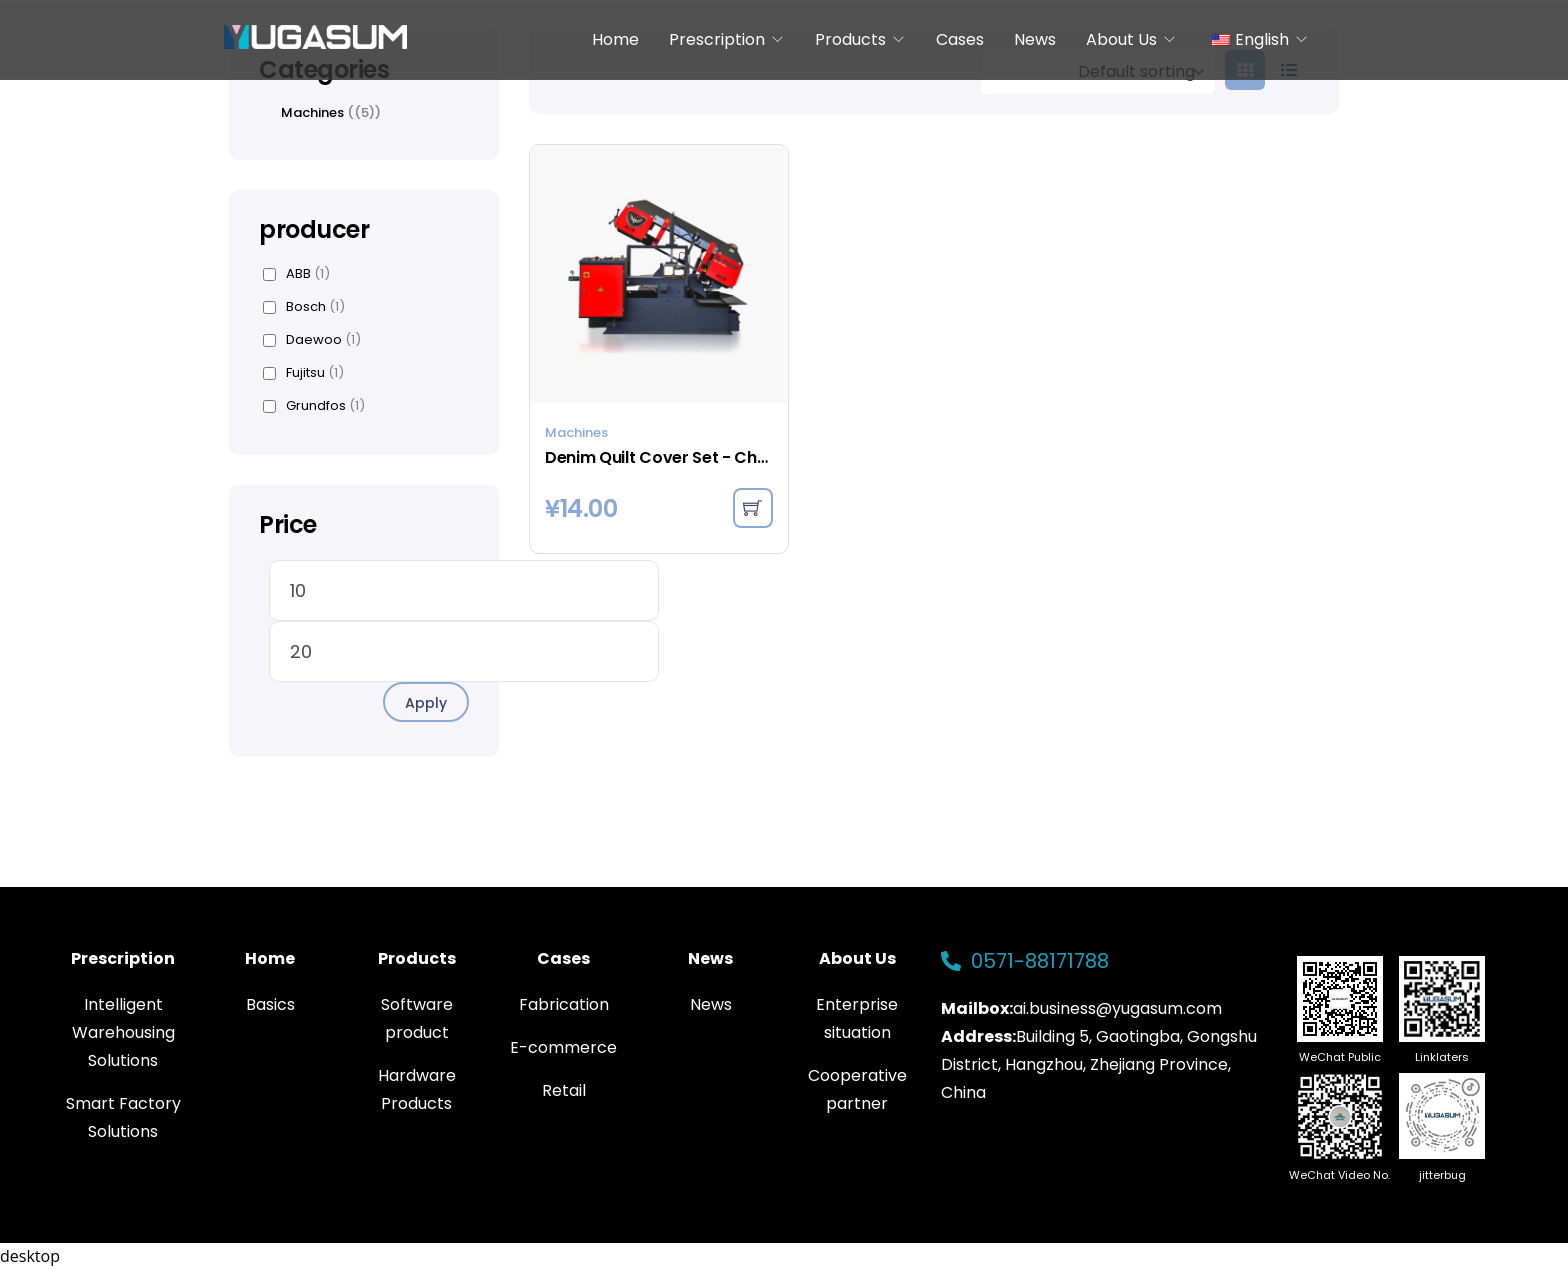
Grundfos (314, 406)
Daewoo (312, 340)
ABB (296, 274)
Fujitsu (303, 373)
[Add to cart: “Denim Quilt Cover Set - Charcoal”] (753, 508)
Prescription (717, 39)
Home (615, 39)
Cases (960, 39)
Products (850, 39)
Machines (576, 432)
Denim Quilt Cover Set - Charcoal (659, 457)
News (1035, 39)
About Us (1121, 39)
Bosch (304, 307)
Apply (426, 703)
